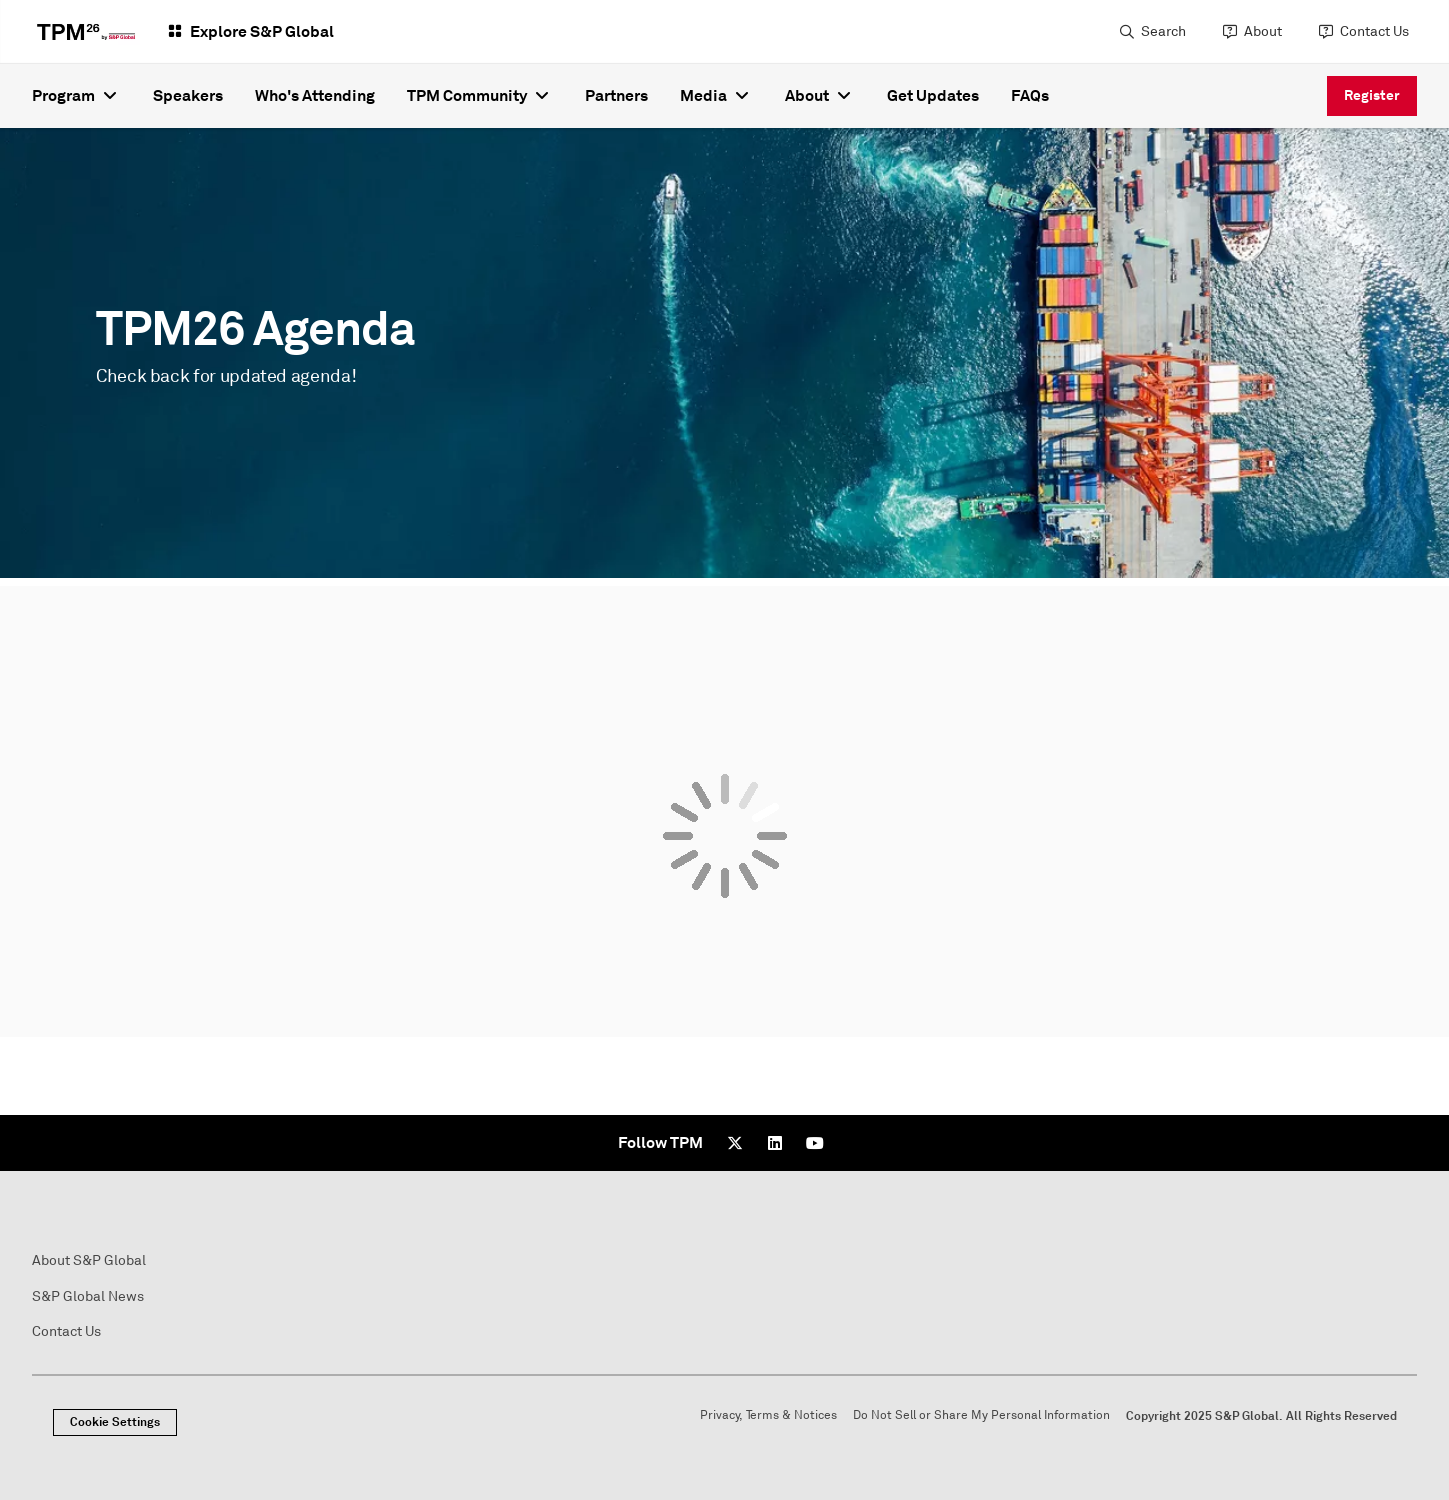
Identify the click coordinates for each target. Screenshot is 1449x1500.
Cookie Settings (115, 1422)
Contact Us (1374, 31)
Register (1372, 95)
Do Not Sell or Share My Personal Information (981, 1415)
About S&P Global (89, 1260)
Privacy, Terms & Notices (768, 1415)
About (1263, 31)
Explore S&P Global (262, 31)
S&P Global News (88, 1296)
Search (1163, 31)
